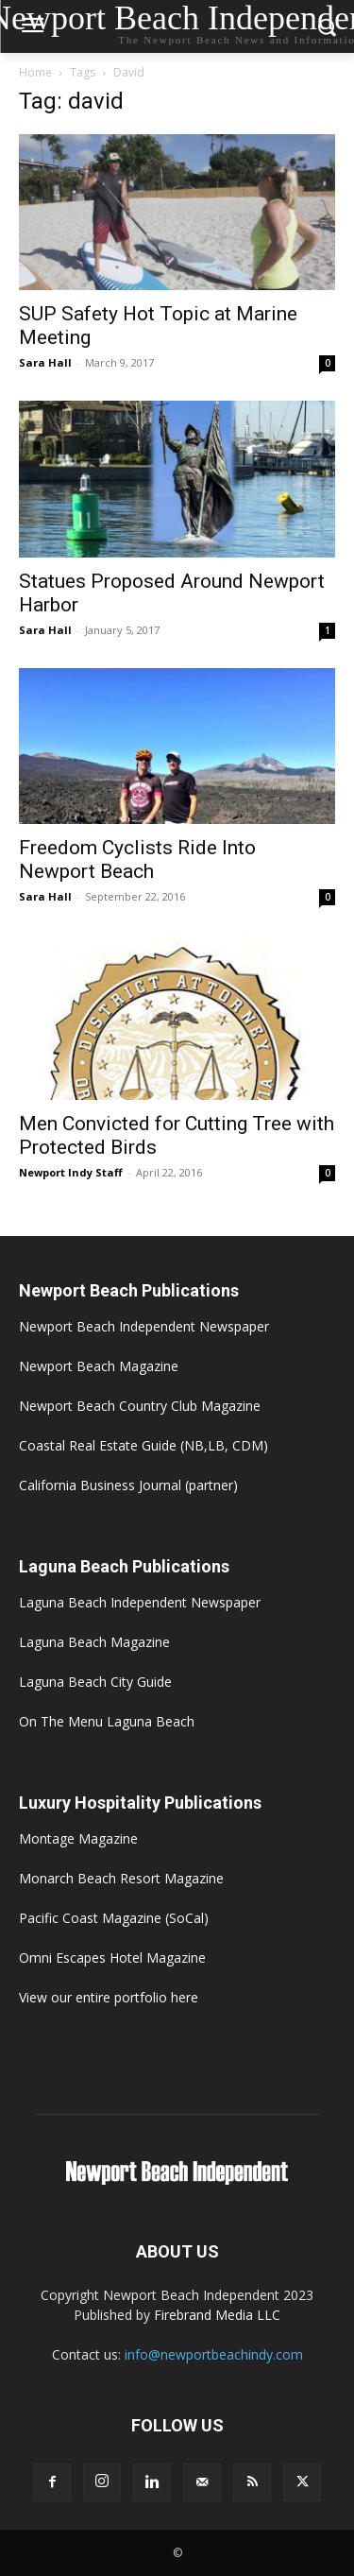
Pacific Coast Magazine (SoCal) (114, 1918)
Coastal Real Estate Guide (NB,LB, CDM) (143, 1445)
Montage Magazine (78, 1838)
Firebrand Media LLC (217, 2315)
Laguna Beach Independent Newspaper (140, 1602)
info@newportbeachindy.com (214, 2354)
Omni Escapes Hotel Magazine (112, 1957)
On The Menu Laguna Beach (106, 1721)
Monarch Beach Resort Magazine (121, 1878)
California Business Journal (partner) (128, 1485)
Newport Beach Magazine (98, 1366)
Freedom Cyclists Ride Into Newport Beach (137, 859)
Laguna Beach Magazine (94, 1642)
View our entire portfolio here (108, 1997)
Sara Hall (45, 362)
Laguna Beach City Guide (95, 1682)
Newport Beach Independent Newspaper (144, 1326)
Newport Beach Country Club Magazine (140, 1406)
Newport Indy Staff (71, 1172)
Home (35, 72)
